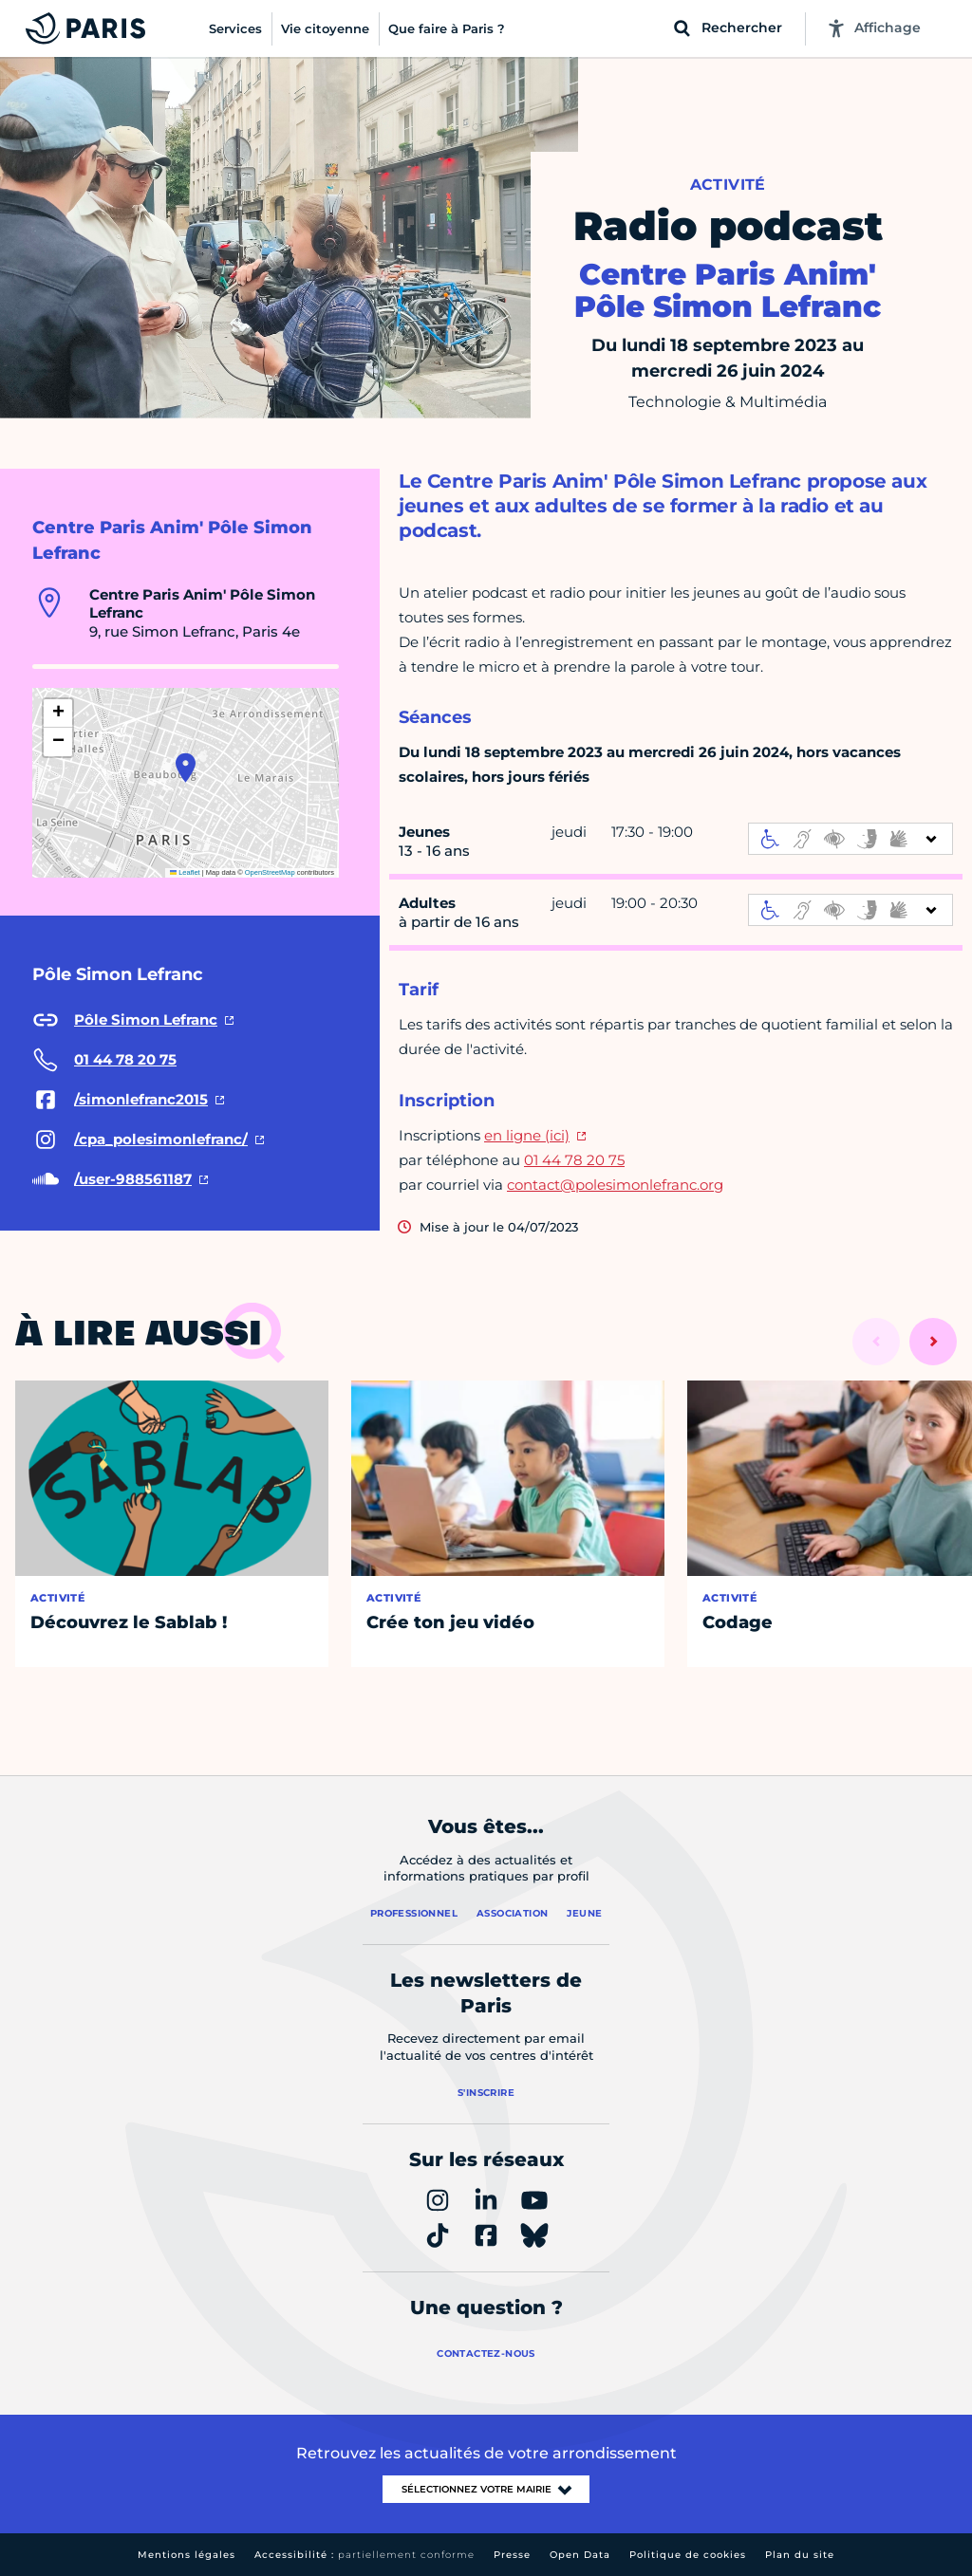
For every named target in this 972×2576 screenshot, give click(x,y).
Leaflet (185, 872)
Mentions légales (186, 2554)
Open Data (580, 2554)
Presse (512, 2554)
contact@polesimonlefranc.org (615, 1185)
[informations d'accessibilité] (850, 839)
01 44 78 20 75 (574, 1160)
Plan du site (799, 2554)
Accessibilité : (364, 2554)
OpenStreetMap (270, 872)
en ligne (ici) (527, 1135)
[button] (186, 767)
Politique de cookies (687, 2554)
